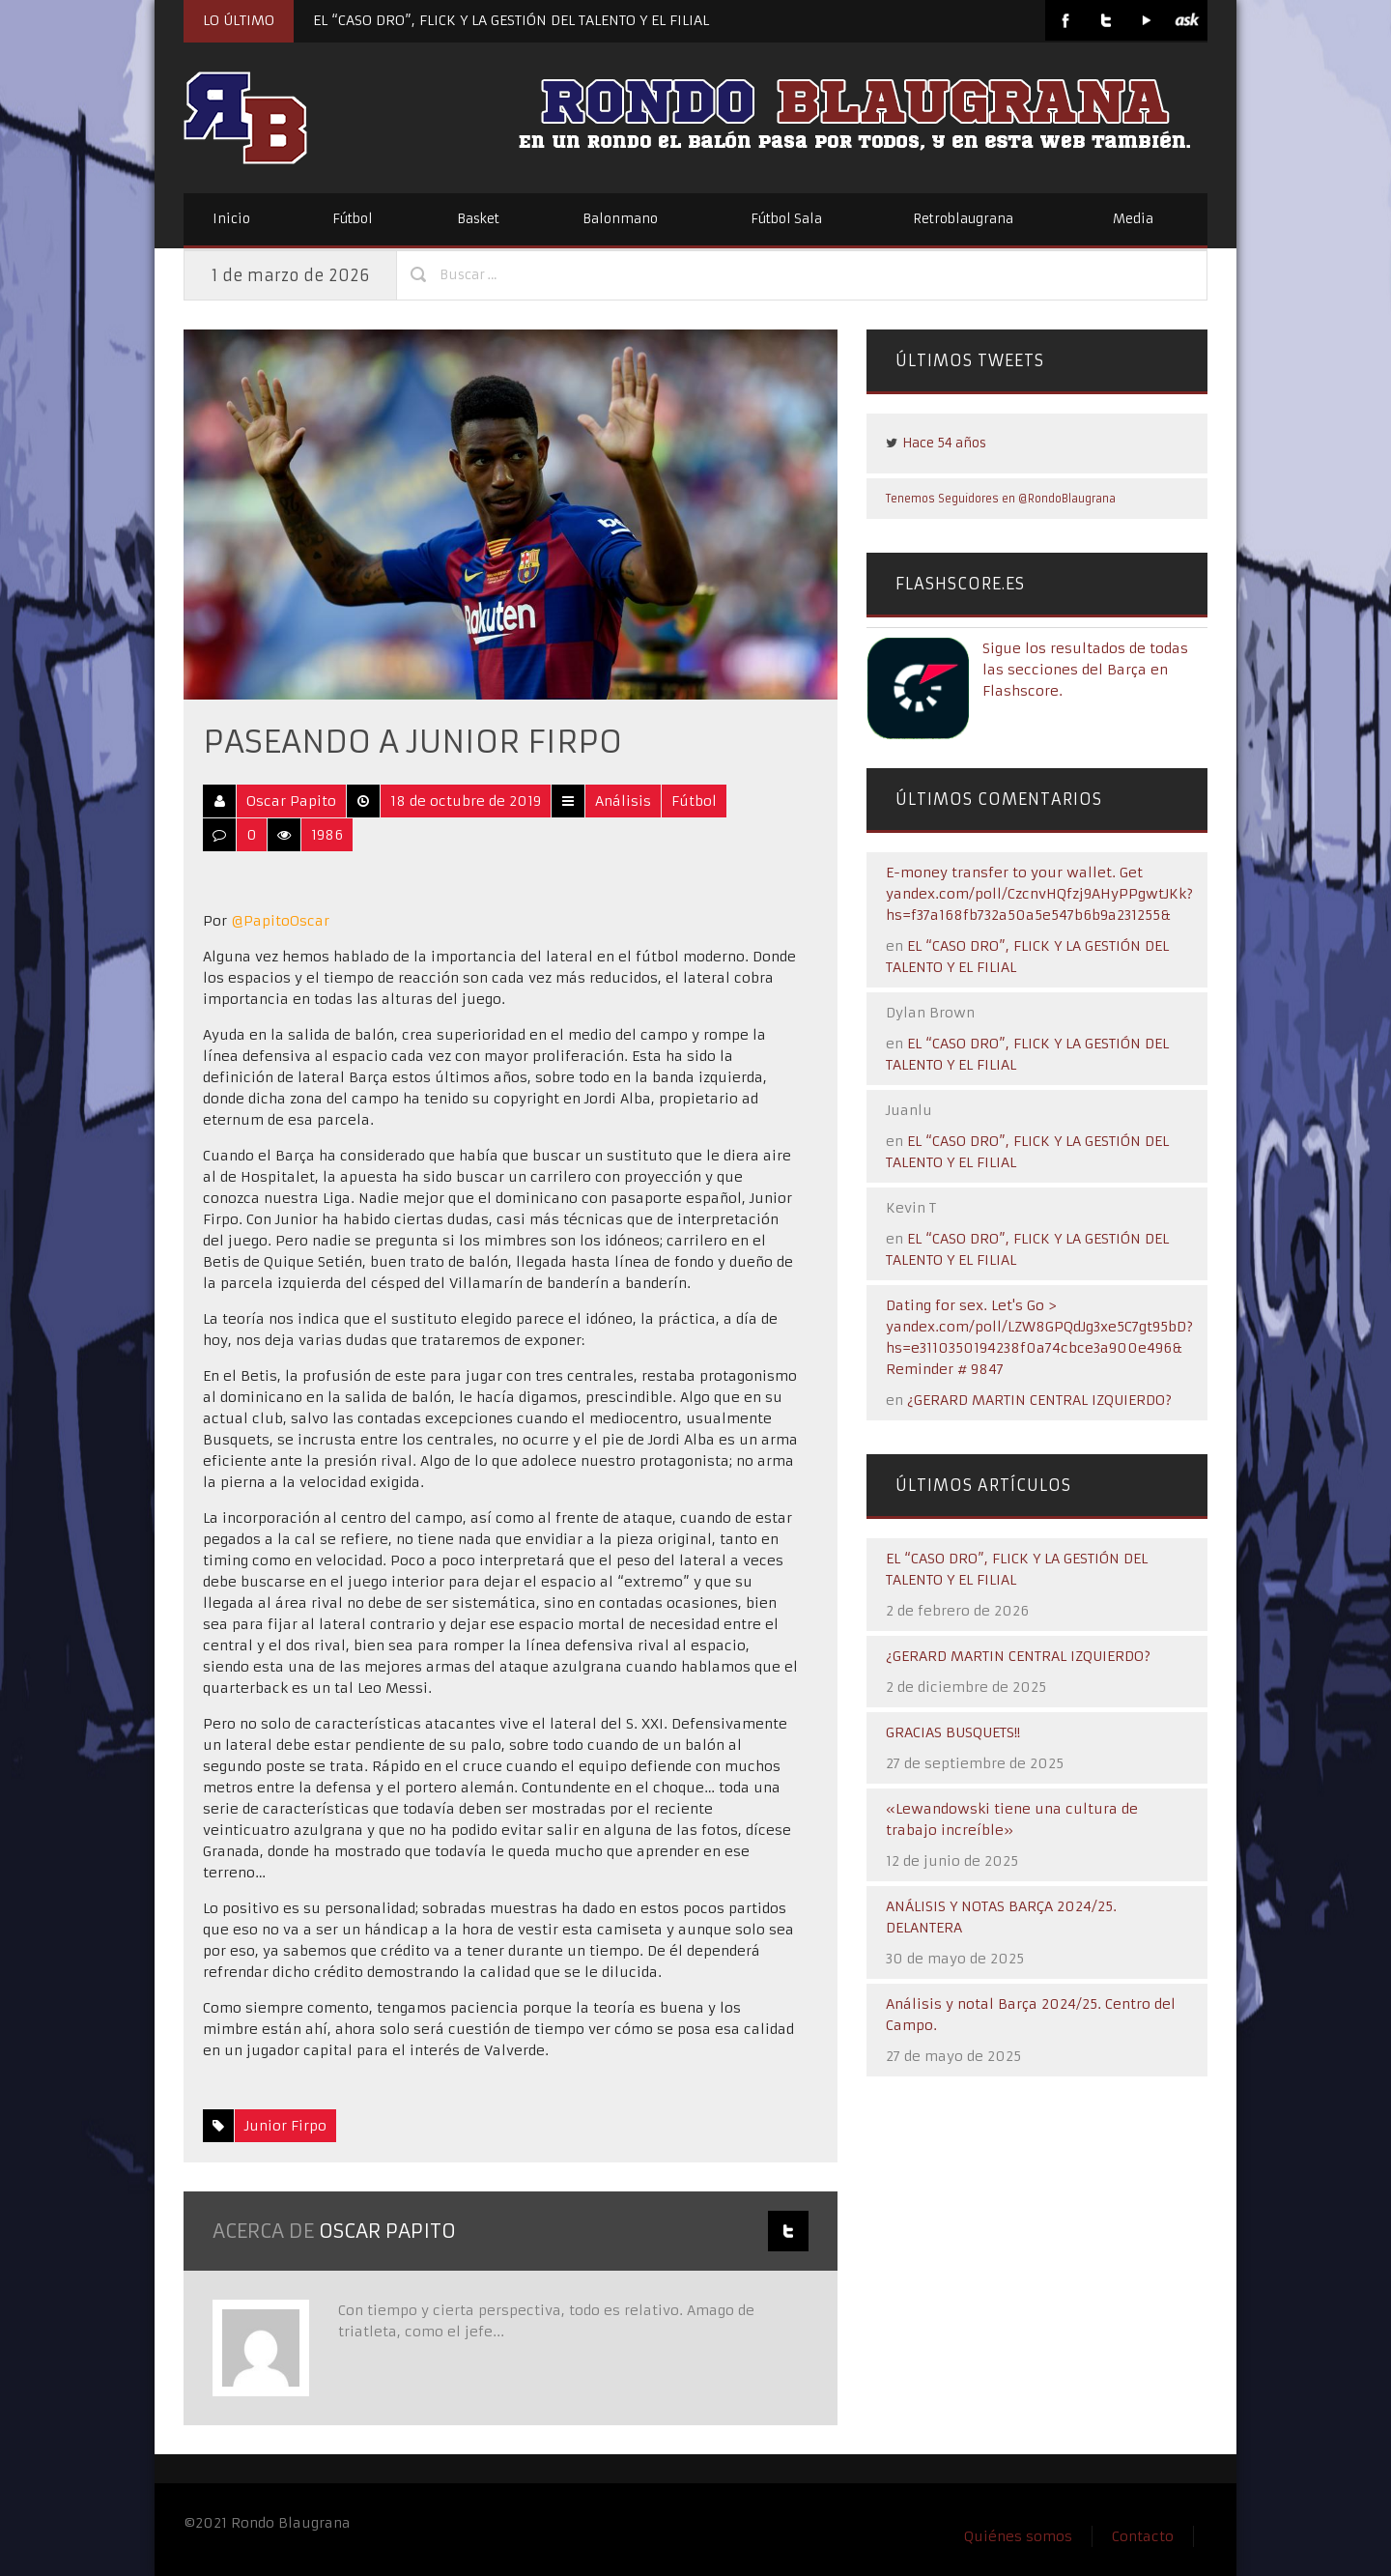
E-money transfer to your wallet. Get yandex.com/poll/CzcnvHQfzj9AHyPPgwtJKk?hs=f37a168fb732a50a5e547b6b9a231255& (1039, 894)
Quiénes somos (1018, 2536)
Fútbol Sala (786, 219)
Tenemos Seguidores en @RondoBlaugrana (1001, 498)
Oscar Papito (291, 801)
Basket (478, 219)
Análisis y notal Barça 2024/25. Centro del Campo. (1031, 2014)
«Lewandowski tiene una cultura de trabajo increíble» (1012, 1819)
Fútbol (352, 219)
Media (1133, 219)
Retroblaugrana (963, 219)
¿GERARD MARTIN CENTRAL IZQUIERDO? (1039, 1400)
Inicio (231, 219)
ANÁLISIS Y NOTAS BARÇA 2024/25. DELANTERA (1001, 1917)
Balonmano (620, 219)
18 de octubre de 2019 (465, 801)
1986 (327, 835)
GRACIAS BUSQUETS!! (953, 1732)
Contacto (1143, 2536)
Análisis (623, 801)
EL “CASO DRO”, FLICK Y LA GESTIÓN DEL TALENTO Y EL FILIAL (511, 20)
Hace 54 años (944, 443)
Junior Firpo (285, 2125)
